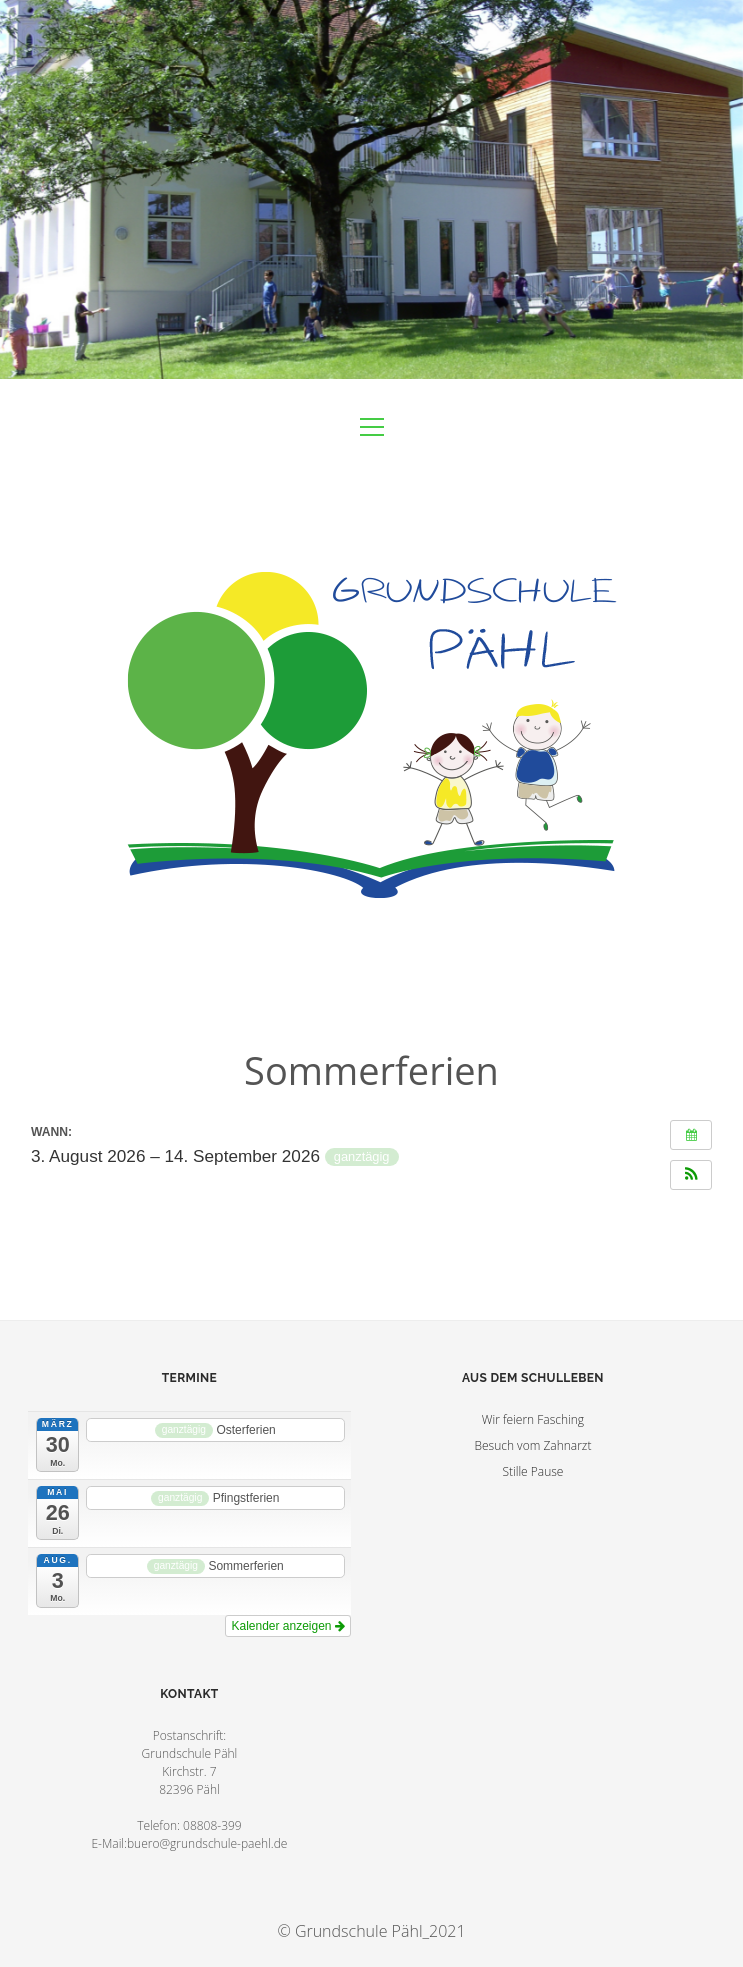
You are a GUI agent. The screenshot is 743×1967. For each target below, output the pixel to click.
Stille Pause (532, 1471)
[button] (691, 1175)
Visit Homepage (371, 189)
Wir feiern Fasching (533, 1419)
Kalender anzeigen (287, 1626)
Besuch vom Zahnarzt (532, 1445)
